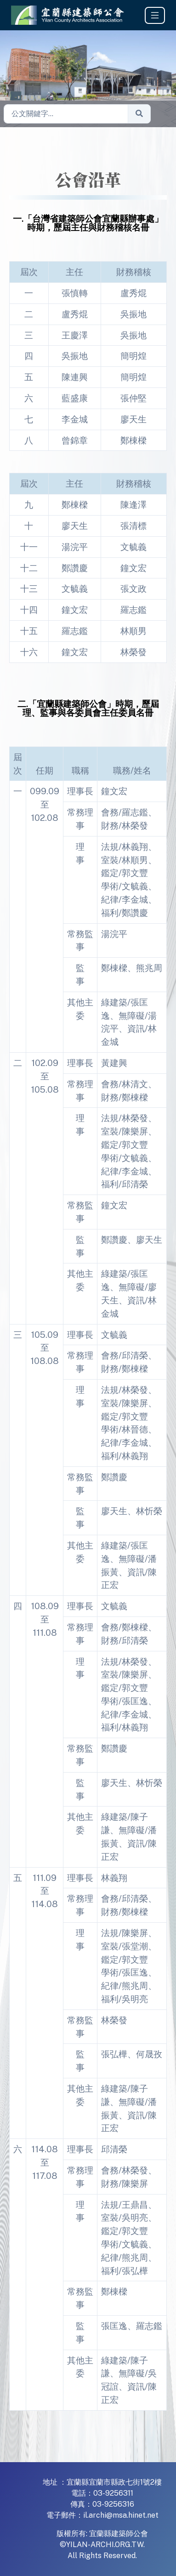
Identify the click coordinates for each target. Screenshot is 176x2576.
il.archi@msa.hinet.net (121, 2515)
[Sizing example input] (66, 113)
